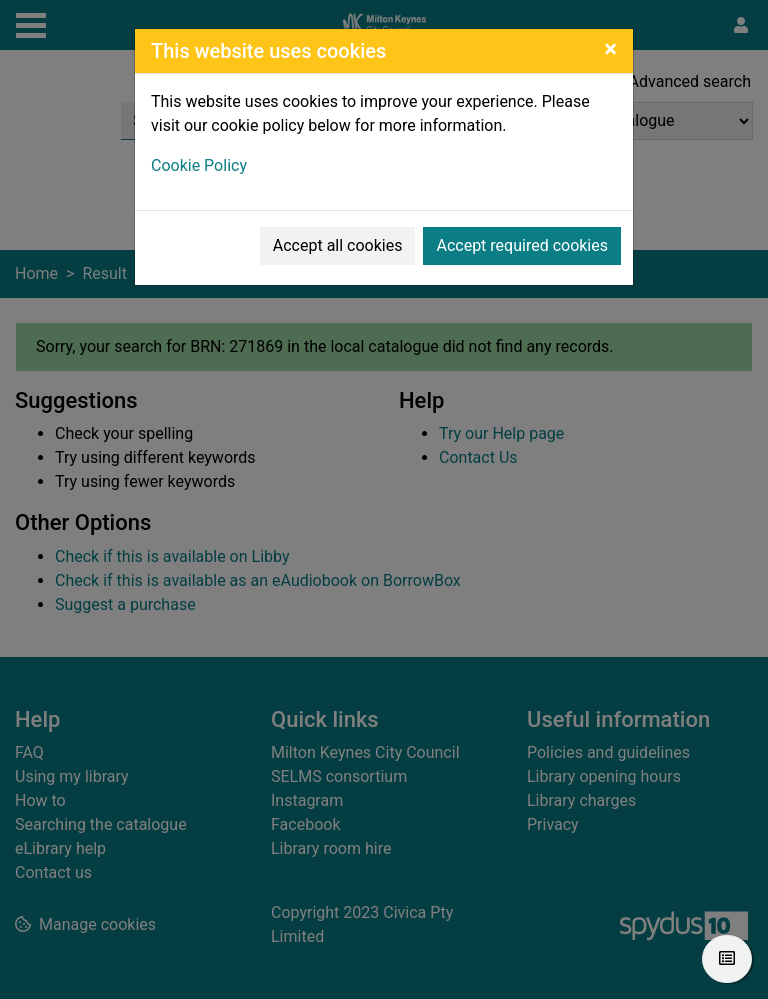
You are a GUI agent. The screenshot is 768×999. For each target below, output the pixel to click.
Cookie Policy (199, 165)
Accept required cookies (522, 245)
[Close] (610, 49)
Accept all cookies (338, 245)
